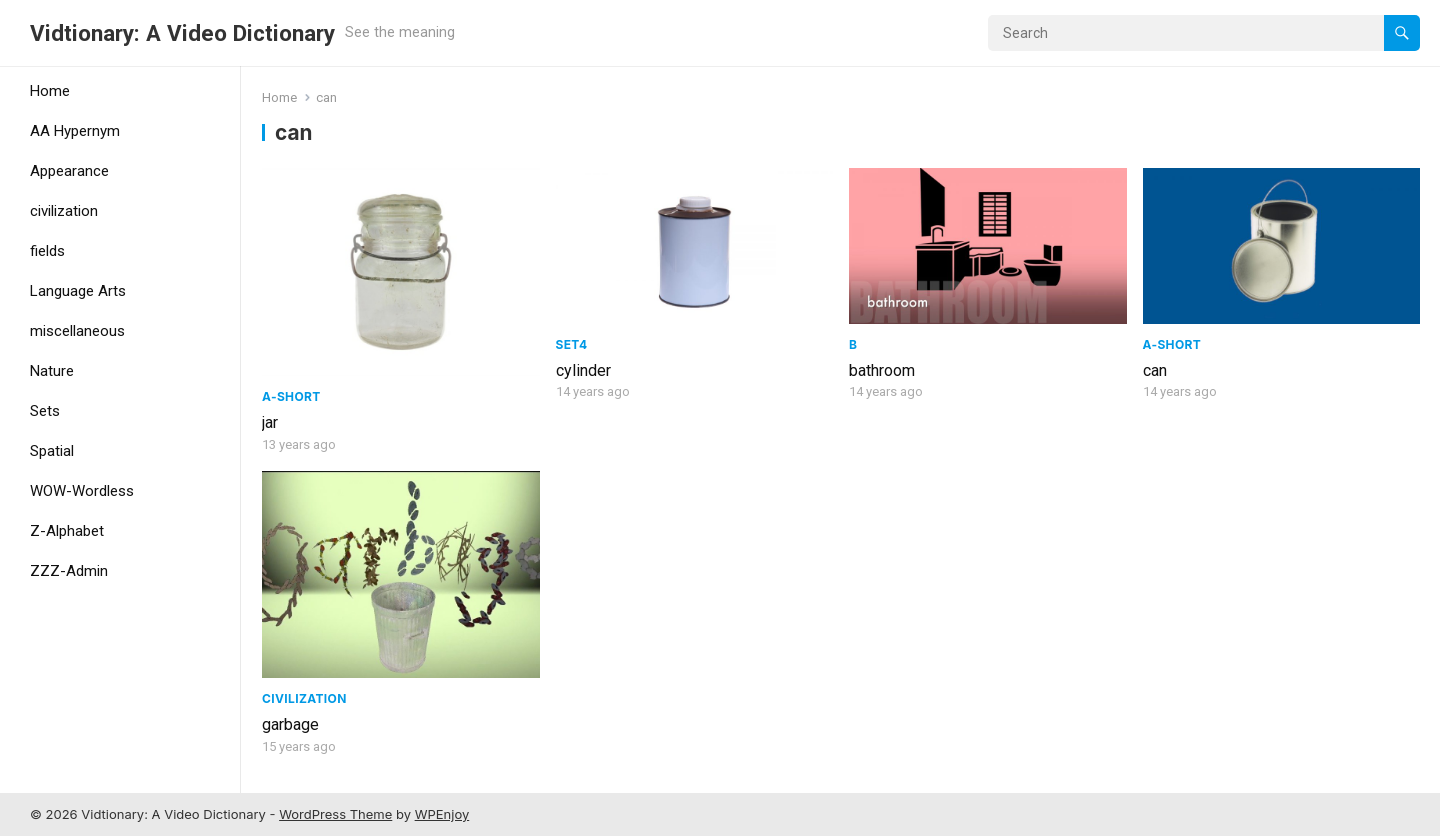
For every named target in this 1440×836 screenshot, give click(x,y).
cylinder (583, 370)
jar (270, 422)
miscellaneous (77, 331)
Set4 (572, 344)
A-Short (291, 396)
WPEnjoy (442, 814)
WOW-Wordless (82, 491)
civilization (64, 211)
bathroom (882, 370)
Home (50, 91)
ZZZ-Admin (69, 571)
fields (47, 251)
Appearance (69, 171)
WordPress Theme (335, 814)
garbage (290, 724)
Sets (45, 411)
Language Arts (78, 291)
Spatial (52, 451)
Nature (52, 371)
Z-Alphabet (67, 531)
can (1155, 370)
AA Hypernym (75, 131)
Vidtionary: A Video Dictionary (182, 33)
